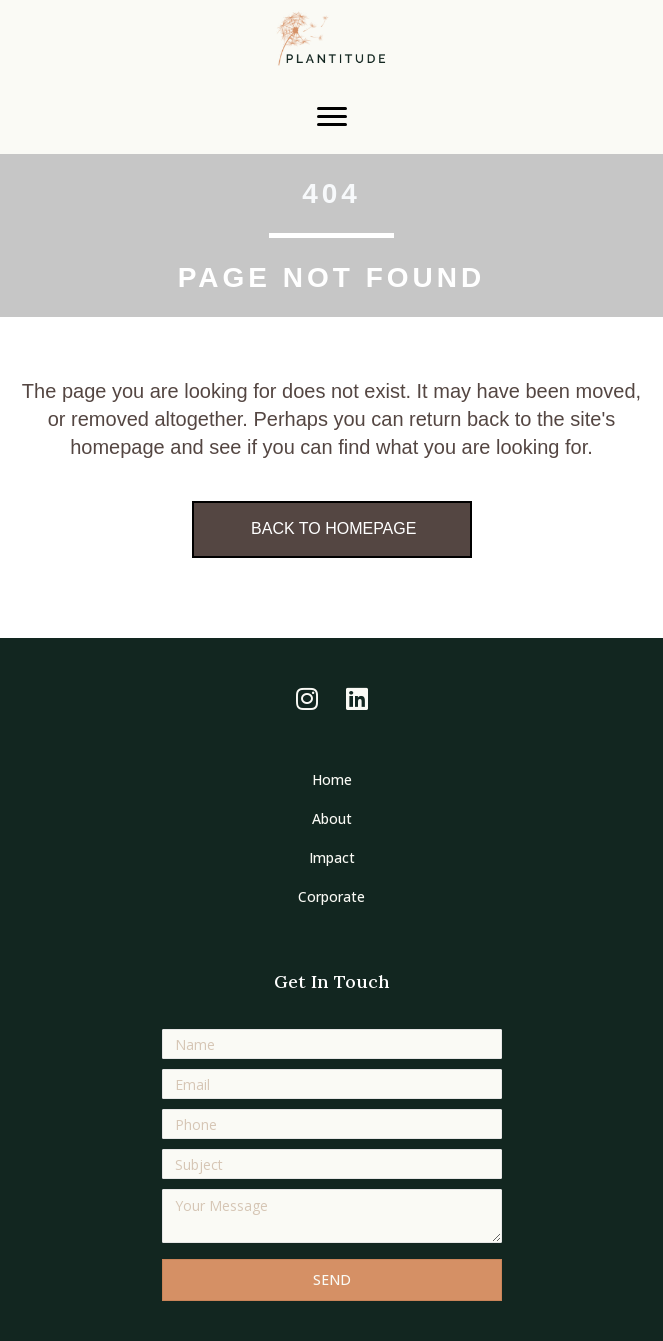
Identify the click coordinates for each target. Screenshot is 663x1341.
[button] (307, 698)
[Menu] (332, 117)
